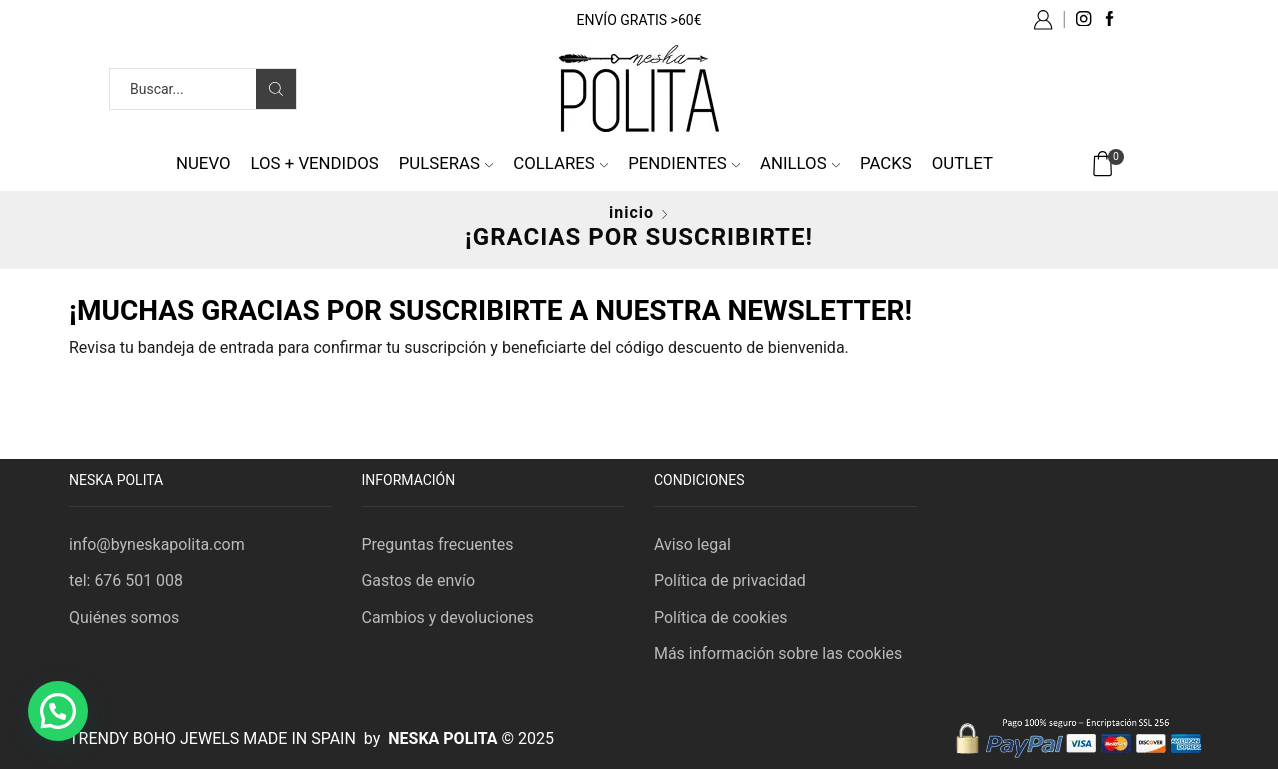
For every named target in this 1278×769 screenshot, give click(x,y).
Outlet (962, 163)
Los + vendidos (315, 163)
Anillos (800, 163)
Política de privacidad (730, 580)
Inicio (631, 212)
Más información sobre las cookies (778, 653)
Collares (560, 163)
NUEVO (203, 163)
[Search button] (276, 89)
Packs (886, 163)
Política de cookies (721, 617)
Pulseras (446, 163)
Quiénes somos (124, 617)
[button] (58, 711)
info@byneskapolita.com (157, 544)
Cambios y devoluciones (448, 617)
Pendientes (684, 163)
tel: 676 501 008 (126, 580)
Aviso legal (692, 544)
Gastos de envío (419, 580)
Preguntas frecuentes (438, 544)
